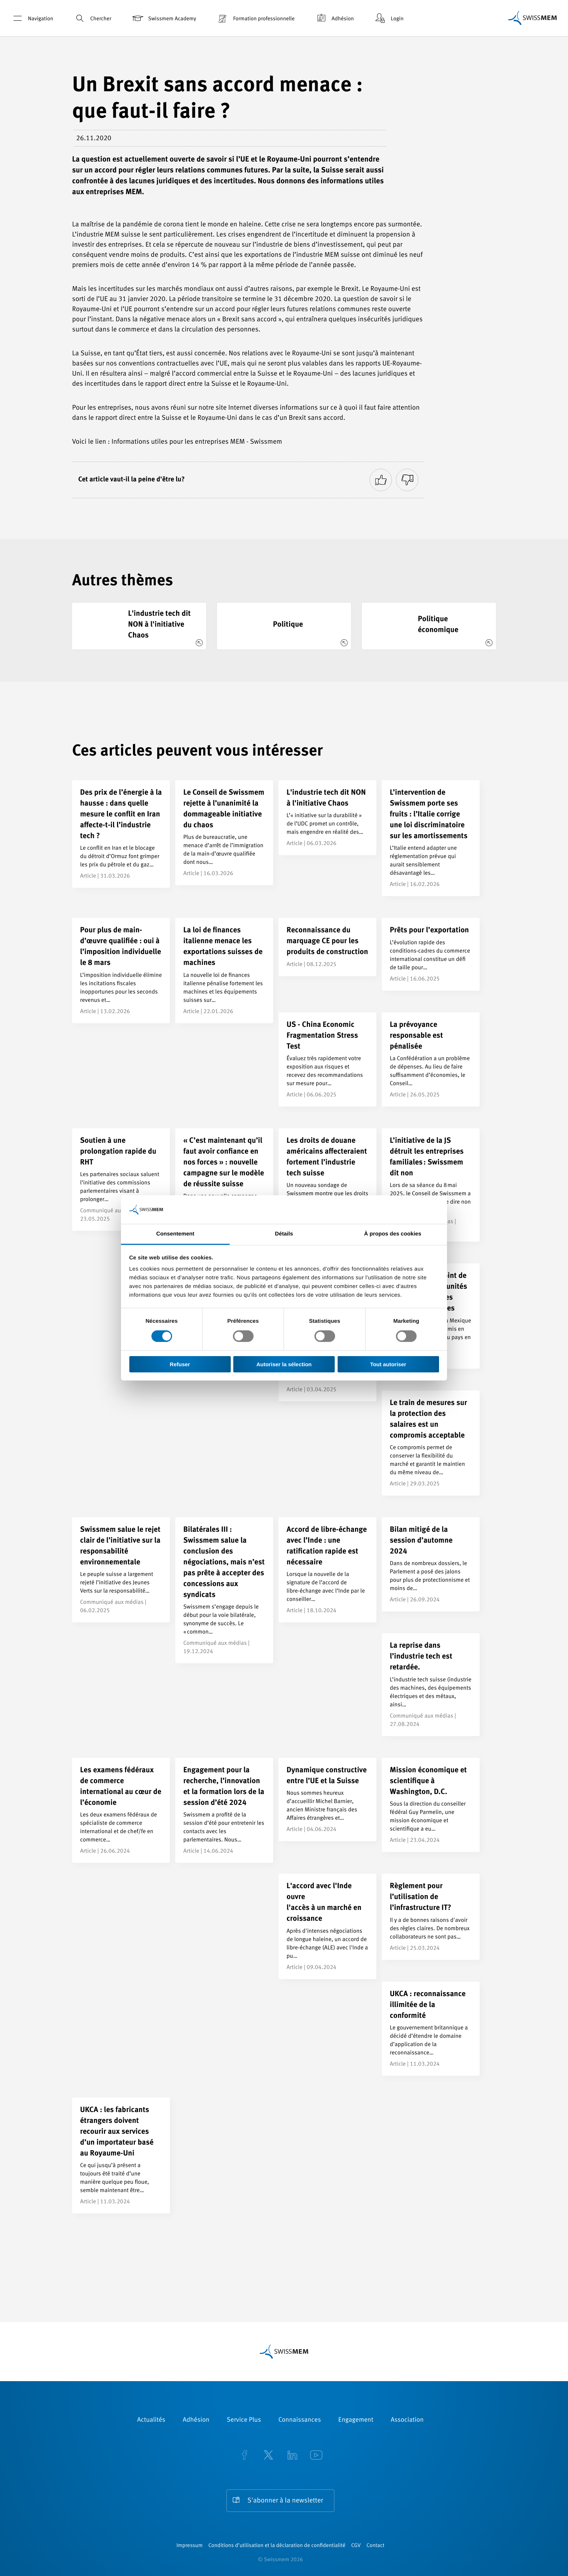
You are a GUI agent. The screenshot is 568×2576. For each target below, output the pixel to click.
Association (406, 2420)
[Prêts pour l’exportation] (431, 954)
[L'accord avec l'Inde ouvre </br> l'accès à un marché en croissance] (327, 1926)
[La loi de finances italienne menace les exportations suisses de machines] (224, 970)
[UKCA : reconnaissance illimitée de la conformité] (431, 2029)
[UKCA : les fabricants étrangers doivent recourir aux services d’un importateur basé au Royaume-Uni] (121, 2155)
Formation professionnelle (255, 18)
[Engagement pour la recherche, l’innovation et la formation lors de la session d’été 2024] (224, 1810)
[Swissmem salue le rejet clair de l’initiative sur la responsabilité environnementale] (121, 1569)
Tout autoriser (388, 1364)
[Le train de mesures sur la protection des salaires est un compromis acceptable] (431, 1443)
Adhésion (334, 18)
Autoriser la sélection (284, 1364)
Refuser (180, 1364)
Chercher (92, 18)
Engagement (355, 2420)
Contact (375, 2545)
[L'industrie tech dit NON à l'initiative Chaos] (139, 626)
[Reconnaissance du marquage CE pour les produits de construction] (327, 947)
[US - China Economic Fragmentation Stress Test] (327, 1059)
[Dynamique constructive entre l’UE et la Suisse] (327, 1799)
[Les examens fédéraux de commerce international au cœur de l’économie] (121, 1810)
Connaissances (299, 2420)
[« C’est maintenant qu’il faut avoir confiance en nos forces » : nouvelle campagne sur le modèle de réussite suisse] (224, 1186)
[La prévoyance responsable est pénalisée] (431, 1059)
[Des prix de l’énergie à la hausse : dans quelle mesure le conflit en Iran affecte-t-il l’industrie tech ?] (121, 834)
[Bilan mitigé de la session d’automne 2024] (431, 1564)
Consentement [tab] (175, 1234)
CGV (356, 2545)
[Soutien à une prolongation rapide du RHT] (121, 1179)
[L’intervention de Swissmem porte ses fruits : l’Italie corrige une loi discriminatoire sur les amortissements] (431, 838)
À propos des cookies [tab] (392, 1234)
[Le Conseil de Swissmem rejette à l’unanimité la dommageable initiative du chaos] (224, 832)
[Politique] (284, 626)
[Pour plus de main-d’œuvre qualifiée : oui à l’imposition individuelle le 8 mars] (121, 970)
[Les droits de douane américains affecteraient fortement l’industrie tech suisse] (327, 1180)
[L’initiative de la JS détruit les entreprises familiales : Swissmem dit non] (431, 1185)
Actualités (151, 2420)
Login (389, 18)
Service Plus (244, 2420)
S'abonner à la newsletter (285, 2500)
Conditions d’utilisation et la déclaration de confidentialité (276, 2545)
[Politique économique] (429, 626)
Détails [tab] (284, 1234)
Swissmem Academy (163, 18)
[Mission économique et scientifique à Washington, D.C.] (431, 1805)
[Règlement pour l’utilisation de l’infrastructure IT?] (431, 1917)
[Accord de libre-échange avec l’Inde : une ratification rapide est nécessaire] (327, 1569)
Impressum (189, 2545)
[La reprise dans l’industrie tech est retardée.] (431, 1684)
